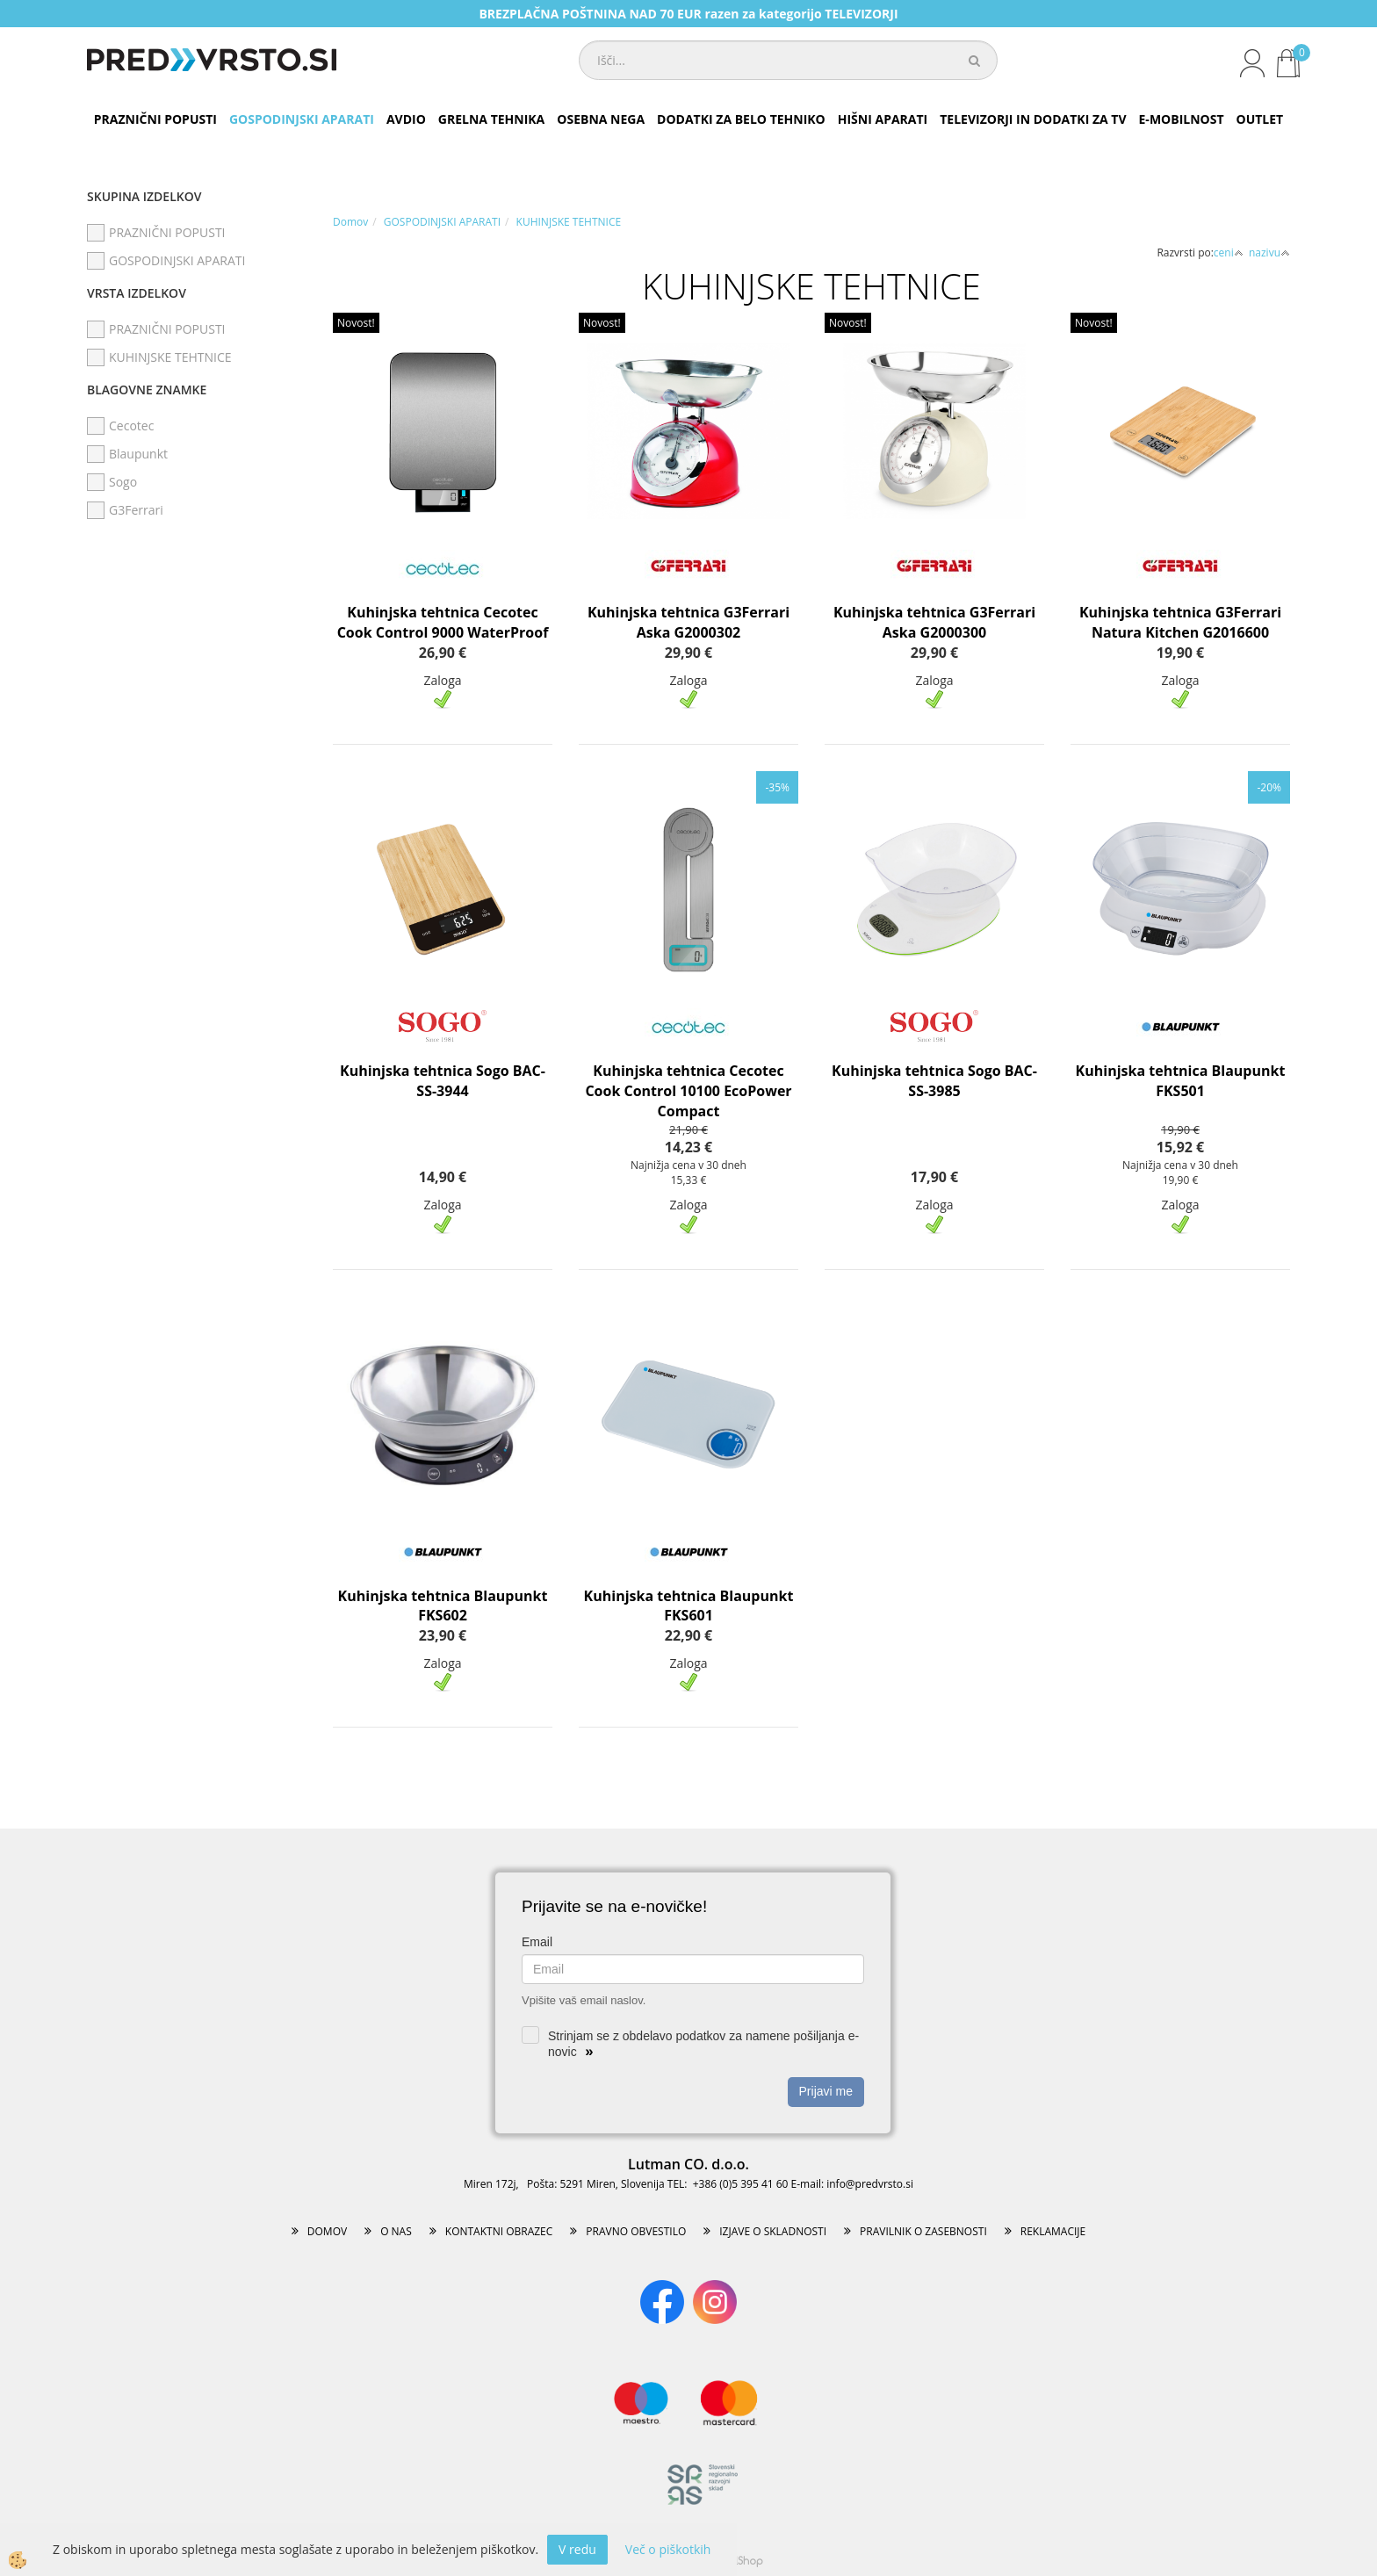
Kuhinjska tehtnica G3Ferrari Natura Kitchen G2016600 (1180, 622)
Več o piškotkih (668, 2549)
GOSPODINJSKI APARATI (301, 119)
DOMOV (327, 2231)
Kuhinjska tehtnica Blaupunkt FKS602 (443, 1606)
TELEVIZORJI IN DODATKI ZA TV (1033, 119)
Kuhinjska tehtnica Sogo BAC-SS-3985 (934, 1080)
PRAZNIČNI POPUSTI (155, 119)
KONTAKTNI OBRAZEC (499, 2231)
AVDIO (406, 119)
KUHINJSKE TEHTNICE (569, 221)
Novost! (356, 322)
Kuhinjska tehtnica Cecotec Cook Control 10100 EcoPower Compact (688, 1091)
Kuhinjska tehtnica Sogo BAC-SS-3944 (442, 1080)
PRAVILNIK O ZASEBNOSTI (923, 2231)
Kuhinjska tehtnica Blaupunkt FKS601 (689, 1606)
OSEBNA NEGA (601, 119)
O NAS (396, 2231)
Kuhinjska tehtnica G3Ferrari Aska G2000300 (934, 622)
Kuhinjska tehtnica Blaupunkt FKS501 (1181, 1080)
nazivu (1269, 252)
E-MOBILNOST (1181, 119)
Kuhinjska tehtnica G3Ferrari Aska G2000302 (688, 622)
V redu (577, 2549)
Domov (350, 221)
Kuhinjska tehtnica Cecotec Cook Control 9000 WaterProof (443, 622)
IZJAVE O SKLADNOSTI (772, 2231)
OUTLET (1260, 119)
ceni (1229, 252)
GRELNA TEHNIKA (491, 119)
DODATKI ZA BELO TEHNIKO (741, 119)
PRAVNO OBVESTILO (636, 2231)
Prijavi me (826, 2091)
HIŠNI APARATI (882, 119)
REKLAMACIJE (1052, 2231)
